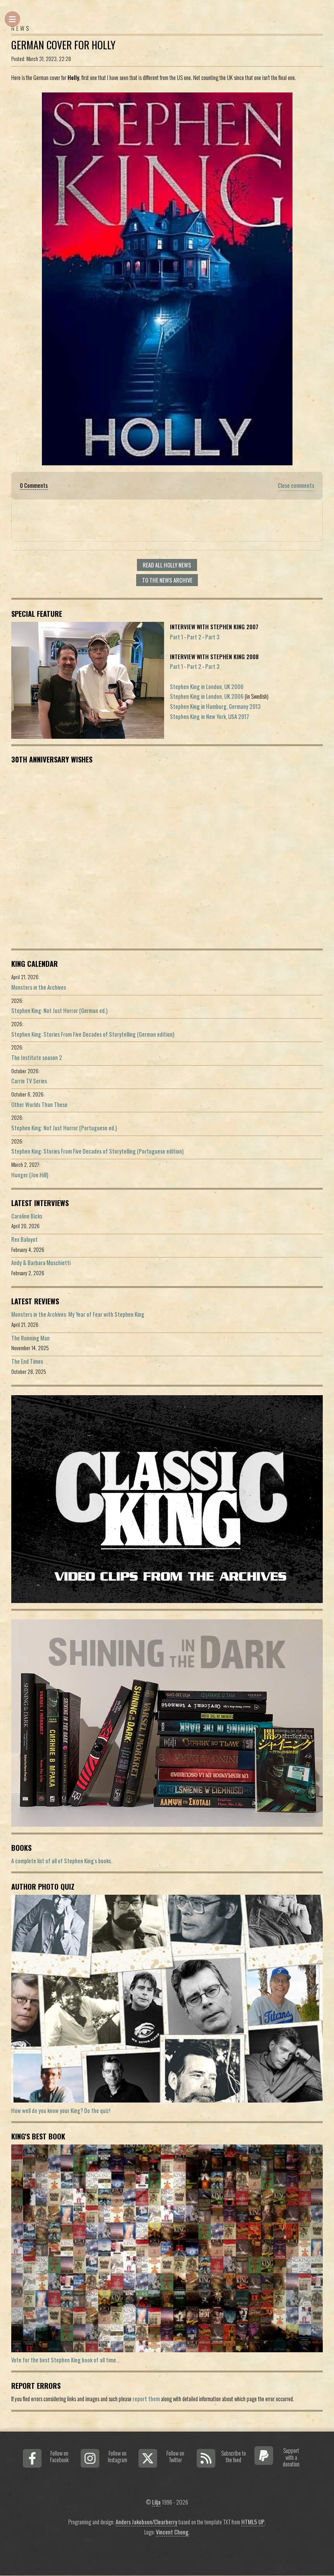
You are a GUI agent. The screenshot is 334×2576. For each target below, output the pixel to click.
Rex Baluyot (24, 1239)
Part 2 (194, 637)
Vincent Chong (172, 2532)
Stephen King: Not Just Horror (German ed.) (59, 1010)
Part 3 (212, 637)
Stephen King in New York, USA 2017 (209, 716)
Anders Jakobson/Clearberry (146, 2522)
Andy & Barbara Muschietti (41, 1262)
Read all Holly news (167, 565)
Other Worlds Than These (39, 1104)
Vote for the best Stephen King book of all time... (65, 2360)
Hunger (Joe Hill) (29, 1175)
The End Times (27, 1361)
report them (146, 2399)
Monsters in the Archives (38, 987)
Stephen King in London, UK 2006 (207, 686)
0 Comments (34, 485)
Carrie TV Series (29, 1081)
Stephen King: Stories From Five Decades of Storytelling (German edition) (92, 1034)
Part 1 (176, 637)
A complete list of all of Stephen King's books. (61, 1861)
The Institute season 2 (36, 1057)
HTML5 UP (253, 2522)
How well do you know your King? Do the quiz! (60, 2110)
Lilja (156, 2502)
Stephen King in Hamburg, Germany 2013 (215, 706)
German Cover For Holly (63, 44)
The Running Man (30, 1338)
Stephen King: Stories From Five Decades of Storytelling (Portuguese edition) (97, 1151)
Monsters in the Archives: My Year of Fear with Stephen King (77, 1314)
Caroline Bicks (26, 1216)
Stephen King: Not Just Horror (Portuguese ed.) (64, 1128)
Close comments (296, 485)
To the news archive (167, 580)
